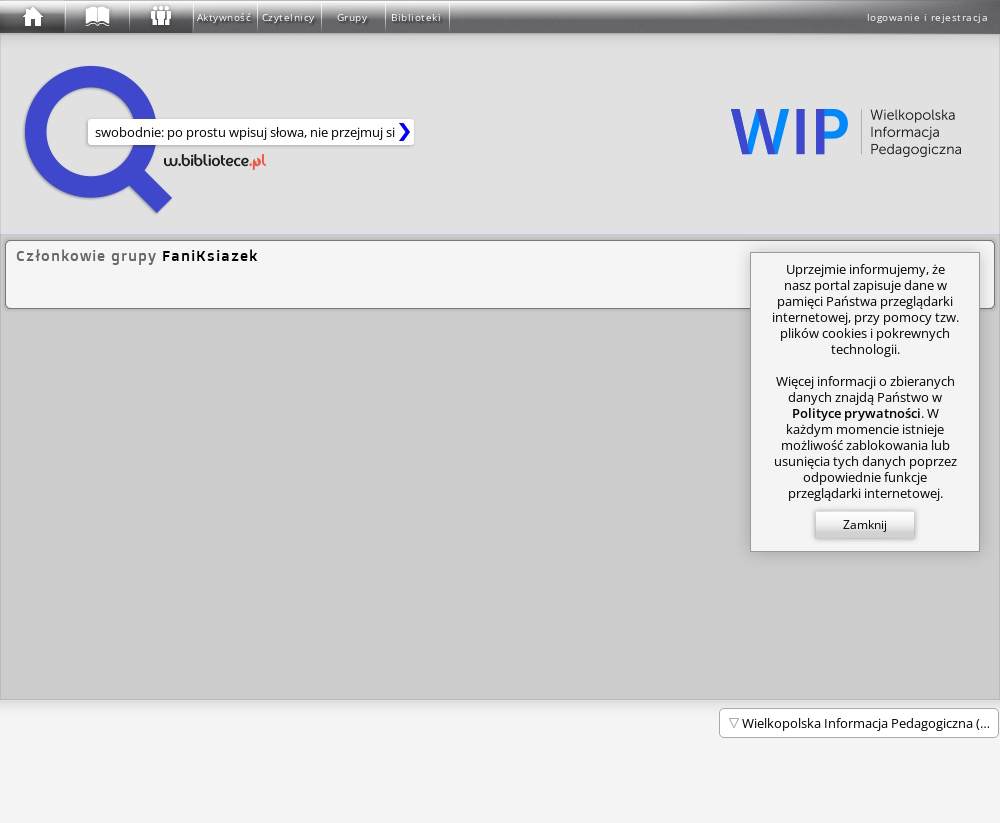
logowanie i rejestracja (928, 17)
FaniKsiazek (210, 255)
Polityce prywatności (856, 413)
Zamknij (865, 524)
